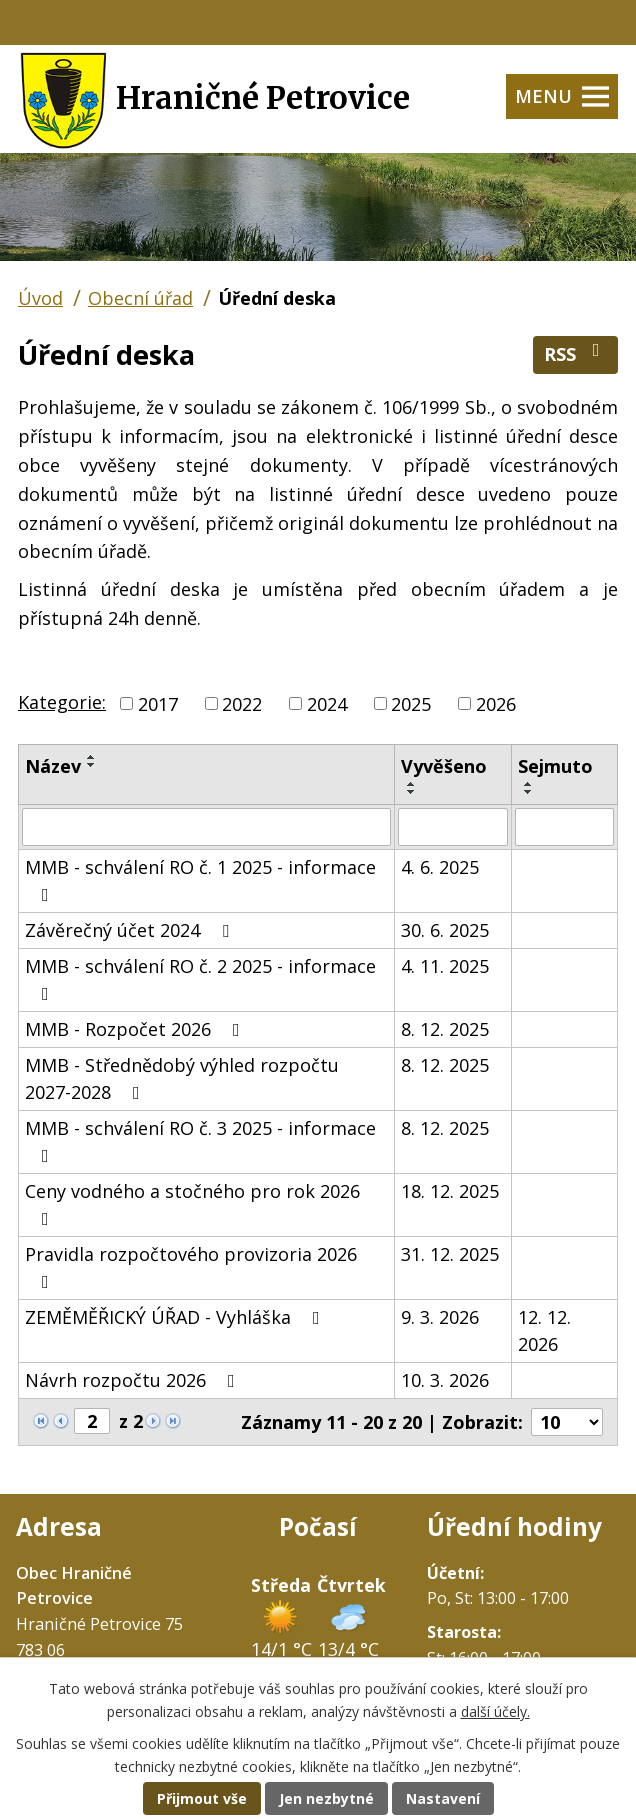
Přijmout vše (202, 1798)
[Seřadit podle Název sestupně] (92, 765)
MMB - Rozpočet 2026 (136, 1029)
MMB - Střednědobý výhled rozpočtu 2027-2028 (182, 1078)
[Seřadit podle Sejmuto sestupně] (529, 792)
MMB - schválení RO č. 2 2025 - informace (200, 978)
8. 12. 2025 (445, 1029)
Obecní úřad (140, 298)
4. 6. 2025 (440, 867)
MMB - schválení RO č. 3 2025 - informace (200, 1140)
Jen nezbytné (326, 1798)
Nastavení (443, 1798)
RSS (576, 353)
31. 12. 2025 (450, 1254)
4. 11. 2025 (445, 966)
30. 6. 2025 (445, 930)
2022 (242, 703)
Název (53, 766)
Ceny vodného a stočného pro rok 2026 (192, 1203)
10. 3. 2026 (445, 1380)
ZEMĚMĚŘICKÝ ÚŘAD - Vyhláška (176, 1317)
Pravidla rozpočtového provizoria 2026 (191, 1266)
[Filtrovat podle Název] (206, 827)
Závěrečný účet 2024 (131, 930)
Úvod (40, 298)
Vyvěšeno (444, 766)
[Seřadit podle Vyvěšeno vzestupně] (412, 784)
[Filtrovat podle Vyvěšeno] (453, 827)
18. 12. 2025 (450, 1191)
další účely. (495, 1711)
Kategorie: (62, 702)
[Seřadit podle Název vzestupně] (92, 757)
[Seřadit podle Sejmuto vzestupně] (529, 784)
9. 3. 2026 (440, 1317)
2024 (327, 703)
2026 (496, 703)
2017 (158, 703)
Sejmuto (555, 766)
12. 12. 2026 (544, 1330)
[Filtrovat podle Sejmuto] (564, 827)
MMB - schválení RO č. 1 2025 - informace (200, 879)
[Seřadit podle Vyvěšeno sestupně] (412, 792)
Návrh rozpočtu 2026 (134, 1380)
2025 (411, 703)
